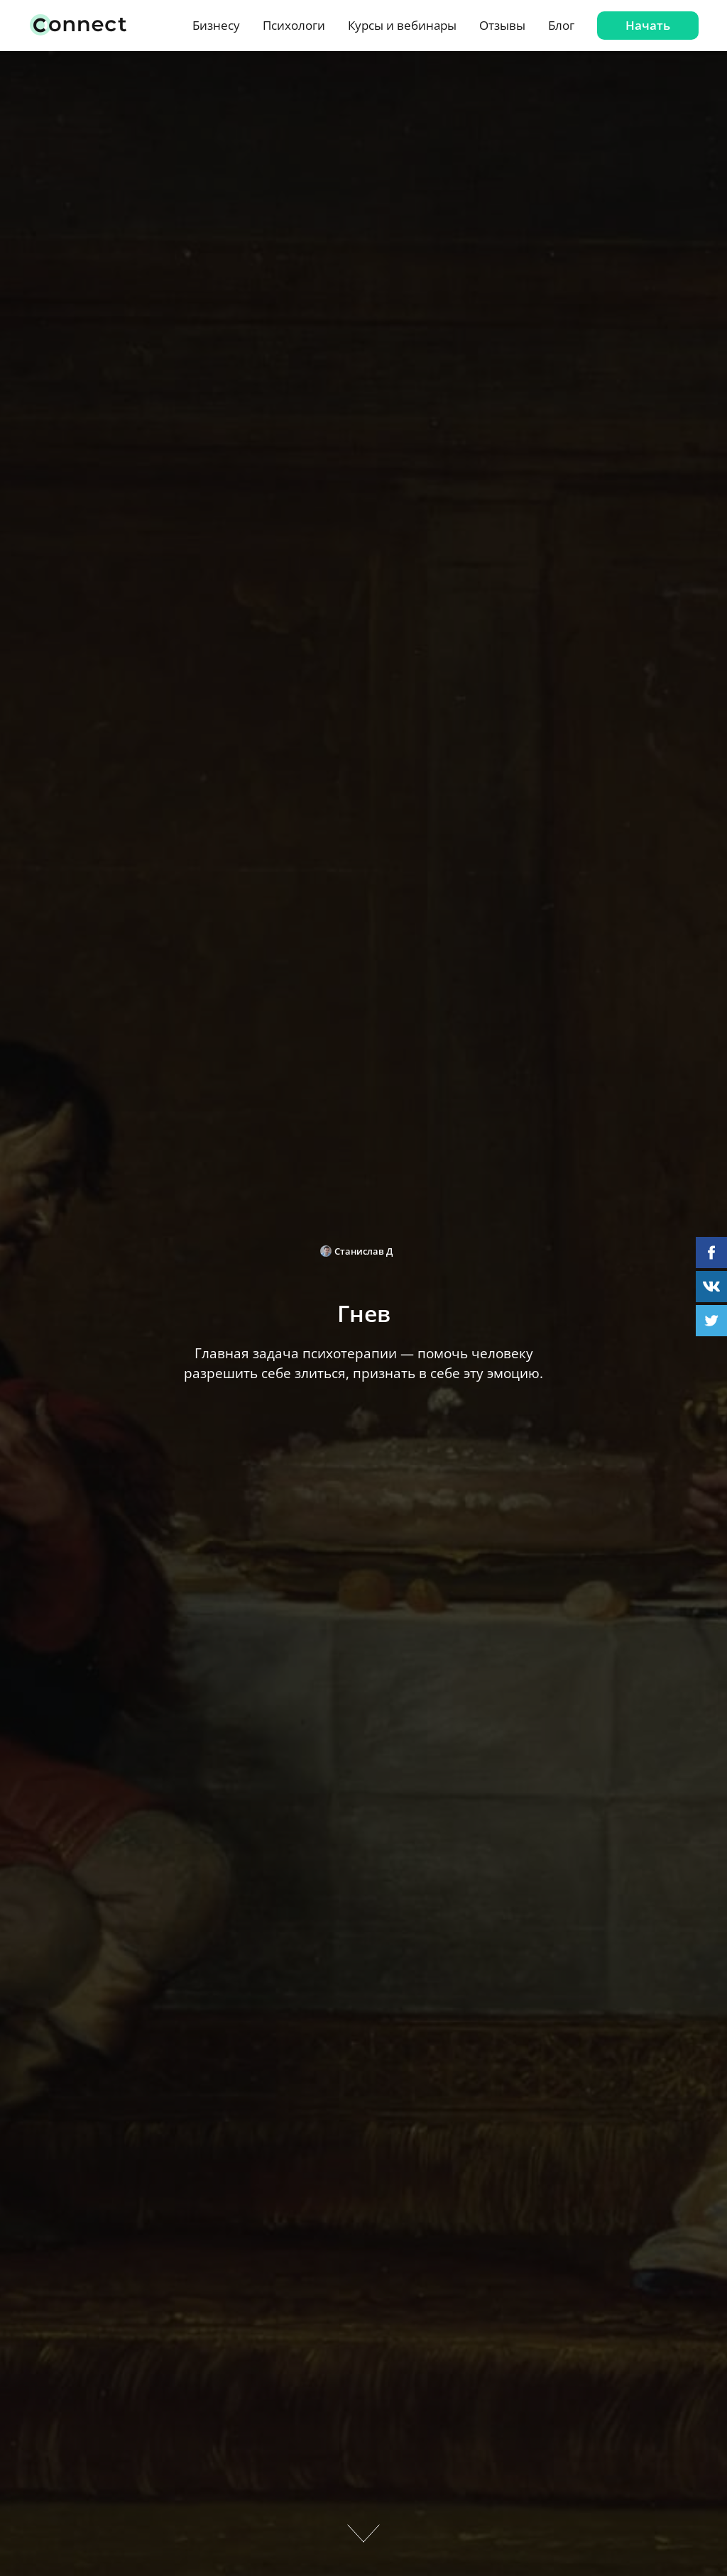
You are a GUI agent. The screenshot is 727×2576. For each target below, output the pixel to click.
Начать (647, 25)
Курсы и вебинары (402, 25)
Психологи (294, 25)
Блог (561, 25)
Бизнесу (216, 25)
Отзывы (502, 25)
